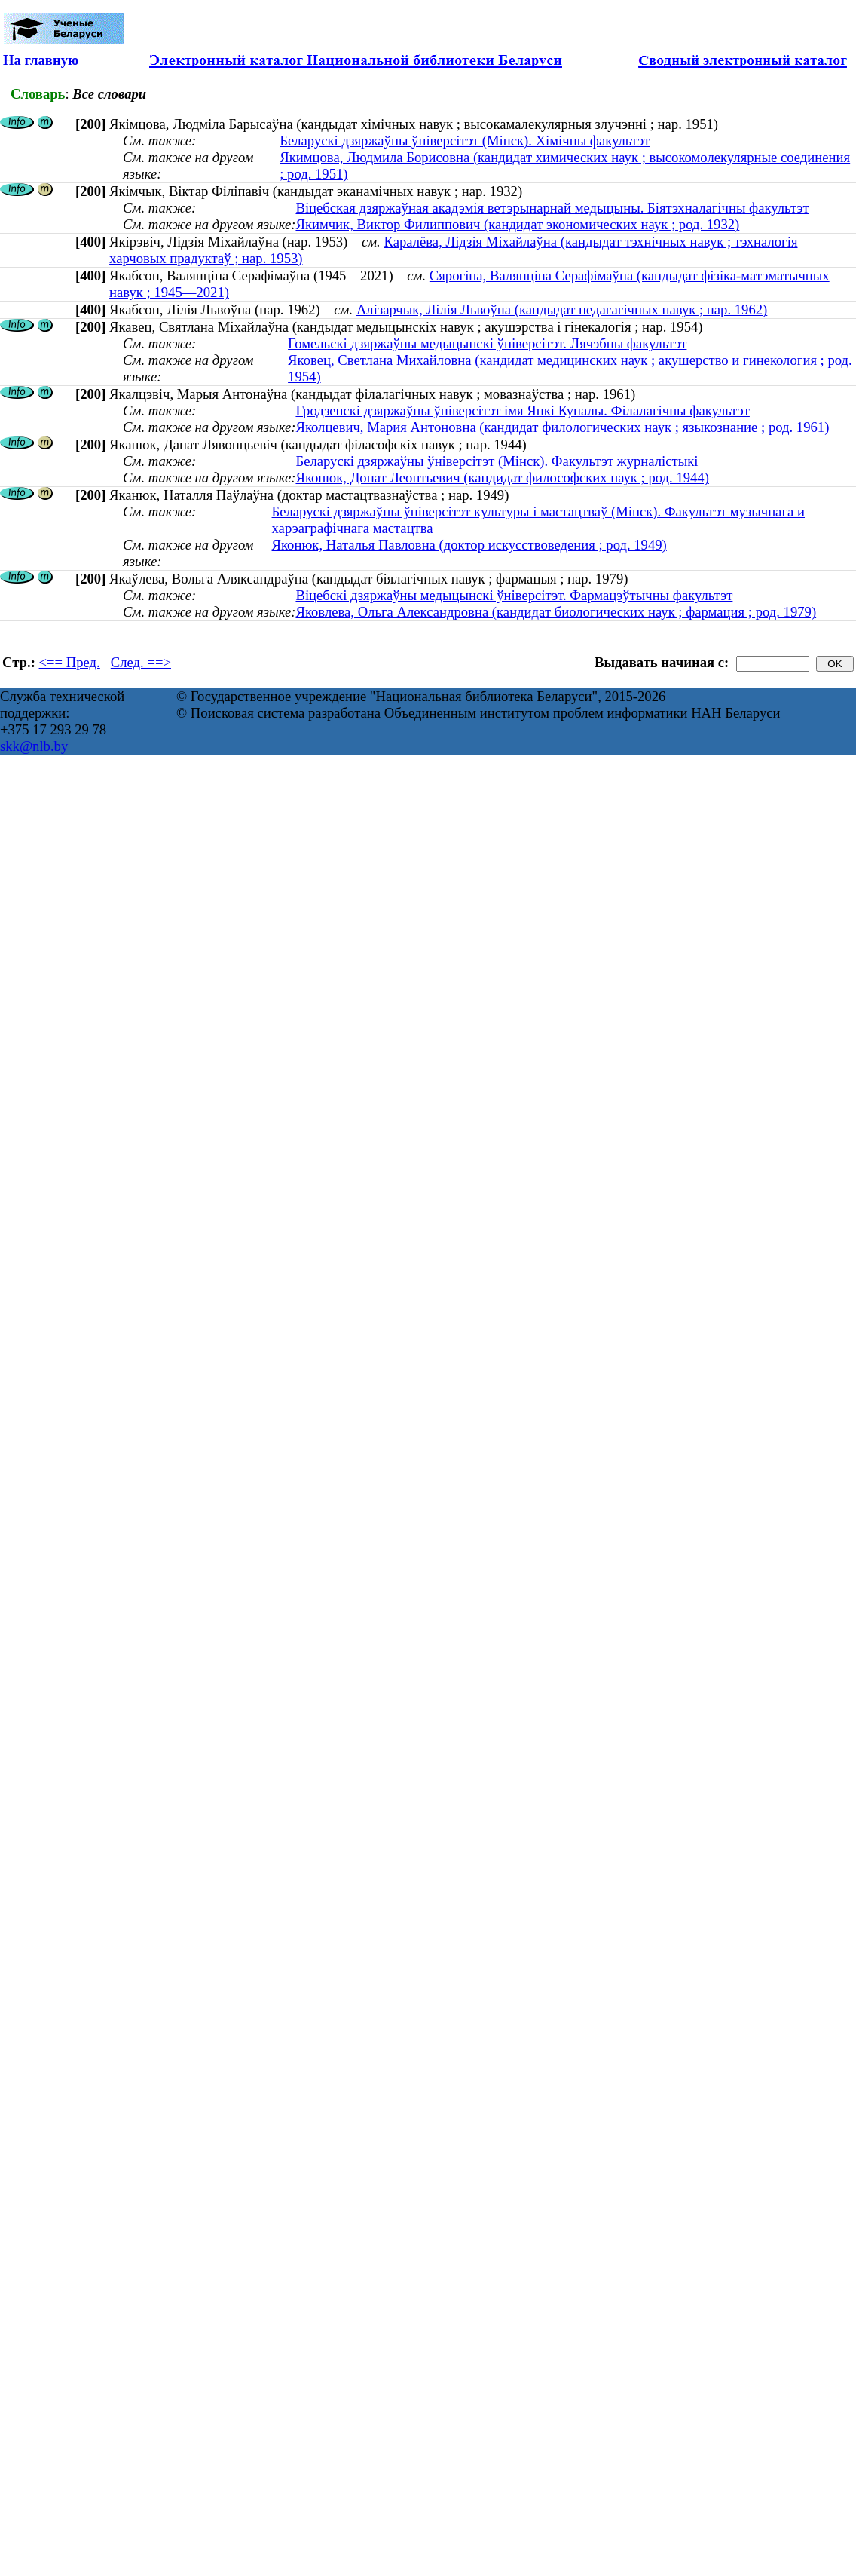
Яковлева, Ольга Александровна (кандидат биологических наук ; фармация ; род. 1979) (555, 612)
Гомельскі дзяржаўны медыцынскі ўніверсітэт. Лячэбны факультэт (487, 343)
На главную (40, 60)
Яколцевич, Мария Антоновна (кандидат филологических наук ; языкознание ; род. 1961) (562, 427)
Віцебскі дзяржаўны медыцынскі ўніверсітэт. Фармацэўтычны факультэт (513, 595)
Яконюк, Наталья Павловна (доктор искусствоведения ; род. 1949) (469, 545)
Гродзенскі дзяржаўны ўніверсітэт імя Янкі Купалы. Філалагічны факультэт (522, 410)
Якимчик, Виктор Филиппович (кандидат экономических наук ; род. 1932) (517, 224)
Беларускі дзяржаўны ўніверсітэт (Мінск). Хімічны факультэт (465, 141)
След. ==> (141, 662)
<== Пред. (69, 662)
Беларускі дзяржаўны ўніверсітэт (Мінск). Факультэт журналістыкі (496, 461)
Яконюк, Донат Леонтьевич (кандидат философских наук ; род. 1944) (501, 477)
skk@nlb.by (34, 746)
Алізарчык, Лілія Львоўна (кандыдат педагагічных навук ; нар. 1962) (561, 309)
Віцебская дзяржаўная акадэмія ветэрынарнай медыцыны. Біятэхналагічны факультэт (552, 208)
